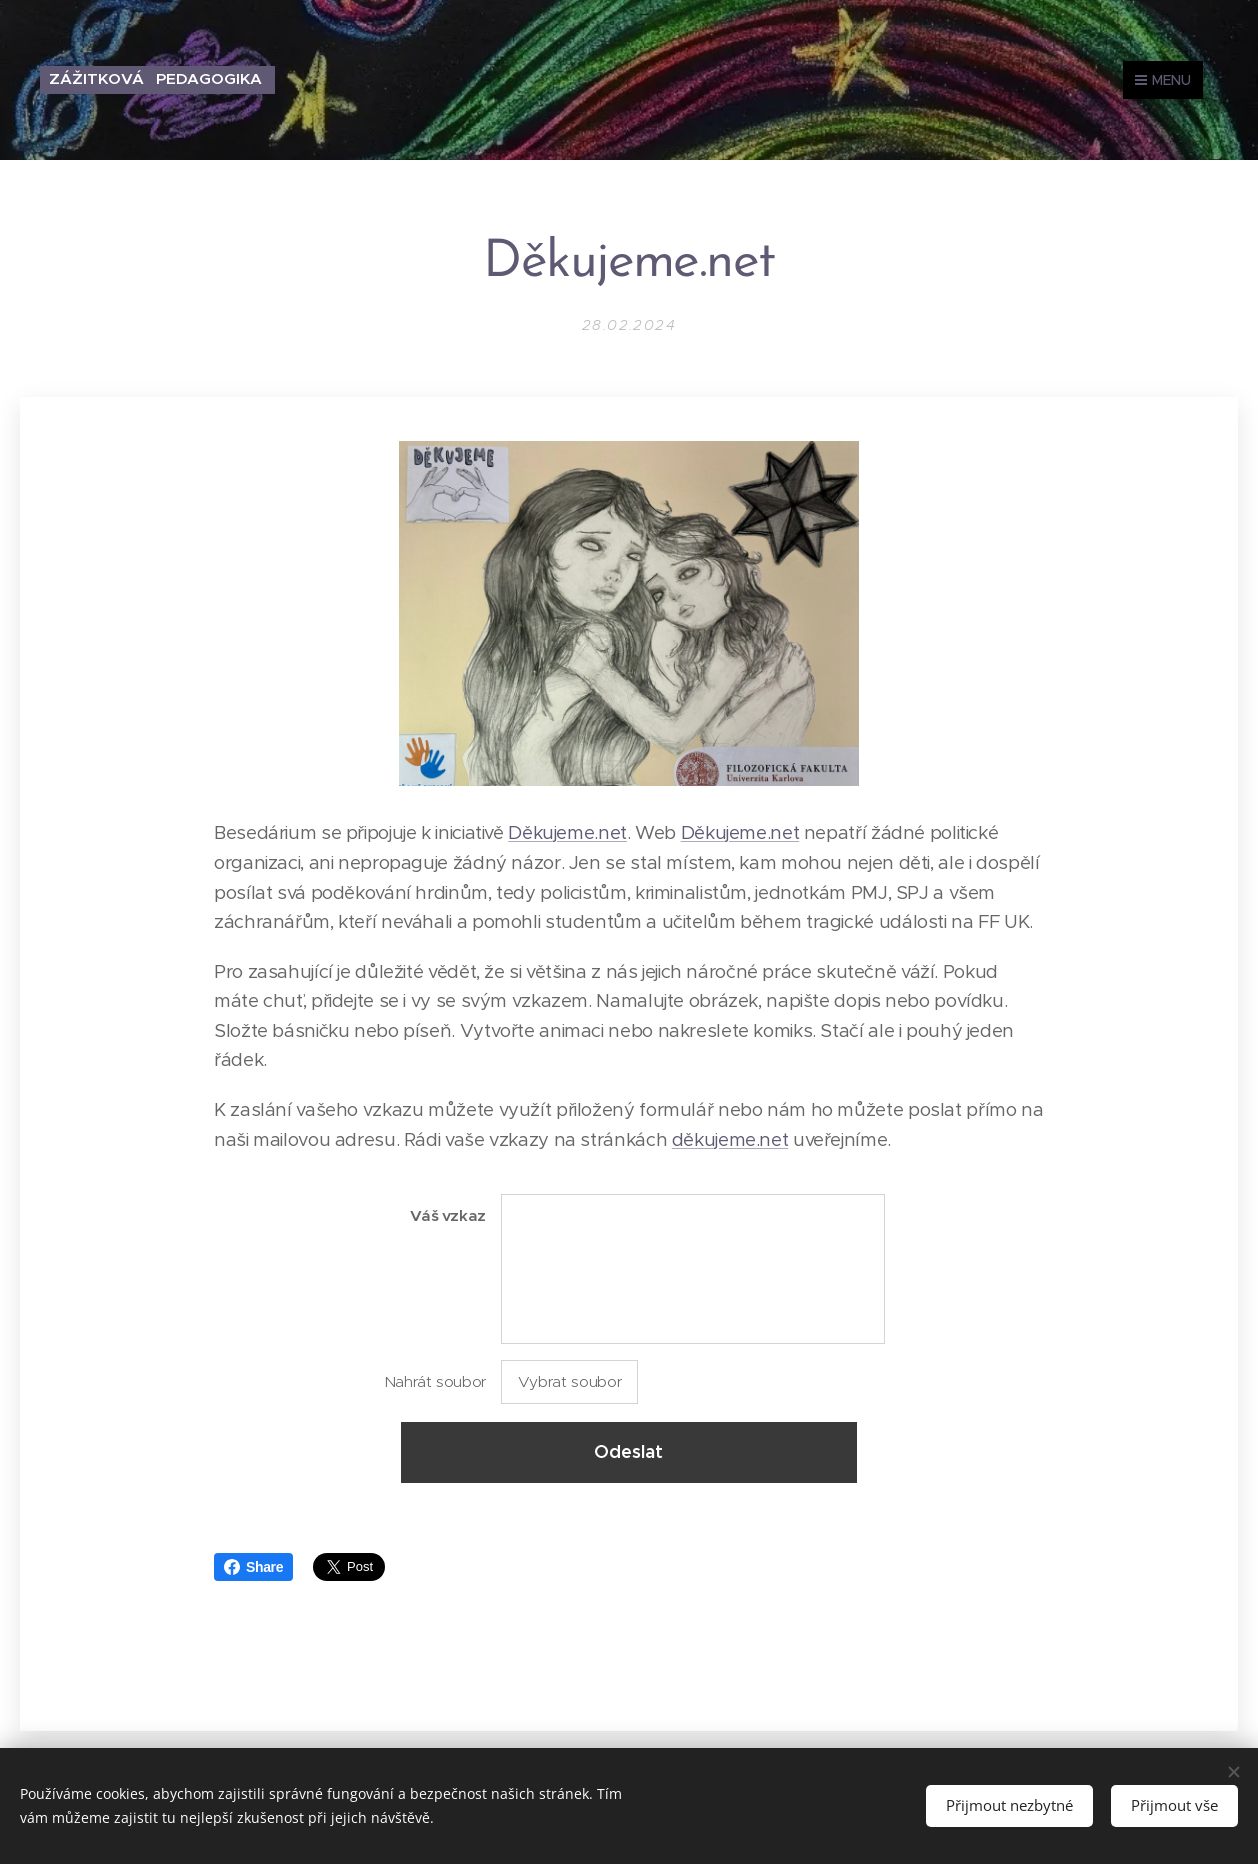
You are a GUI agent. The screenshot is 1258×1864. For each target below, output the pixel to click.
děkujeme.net (730, 1139)
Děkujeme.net (567, 832)
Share (253, 1567)
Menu (1163, 80)
